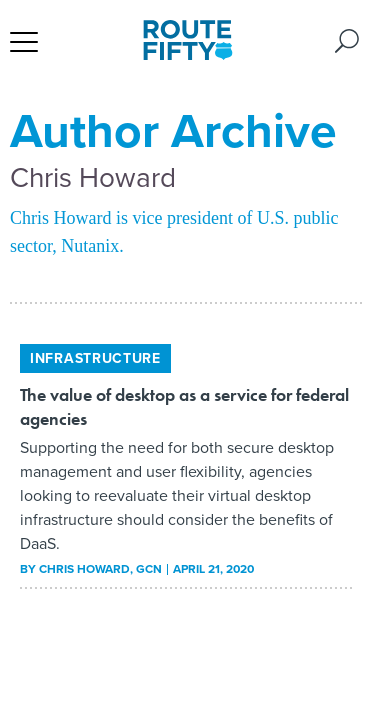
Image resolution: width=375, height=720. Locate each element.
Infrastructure (95, 358)
